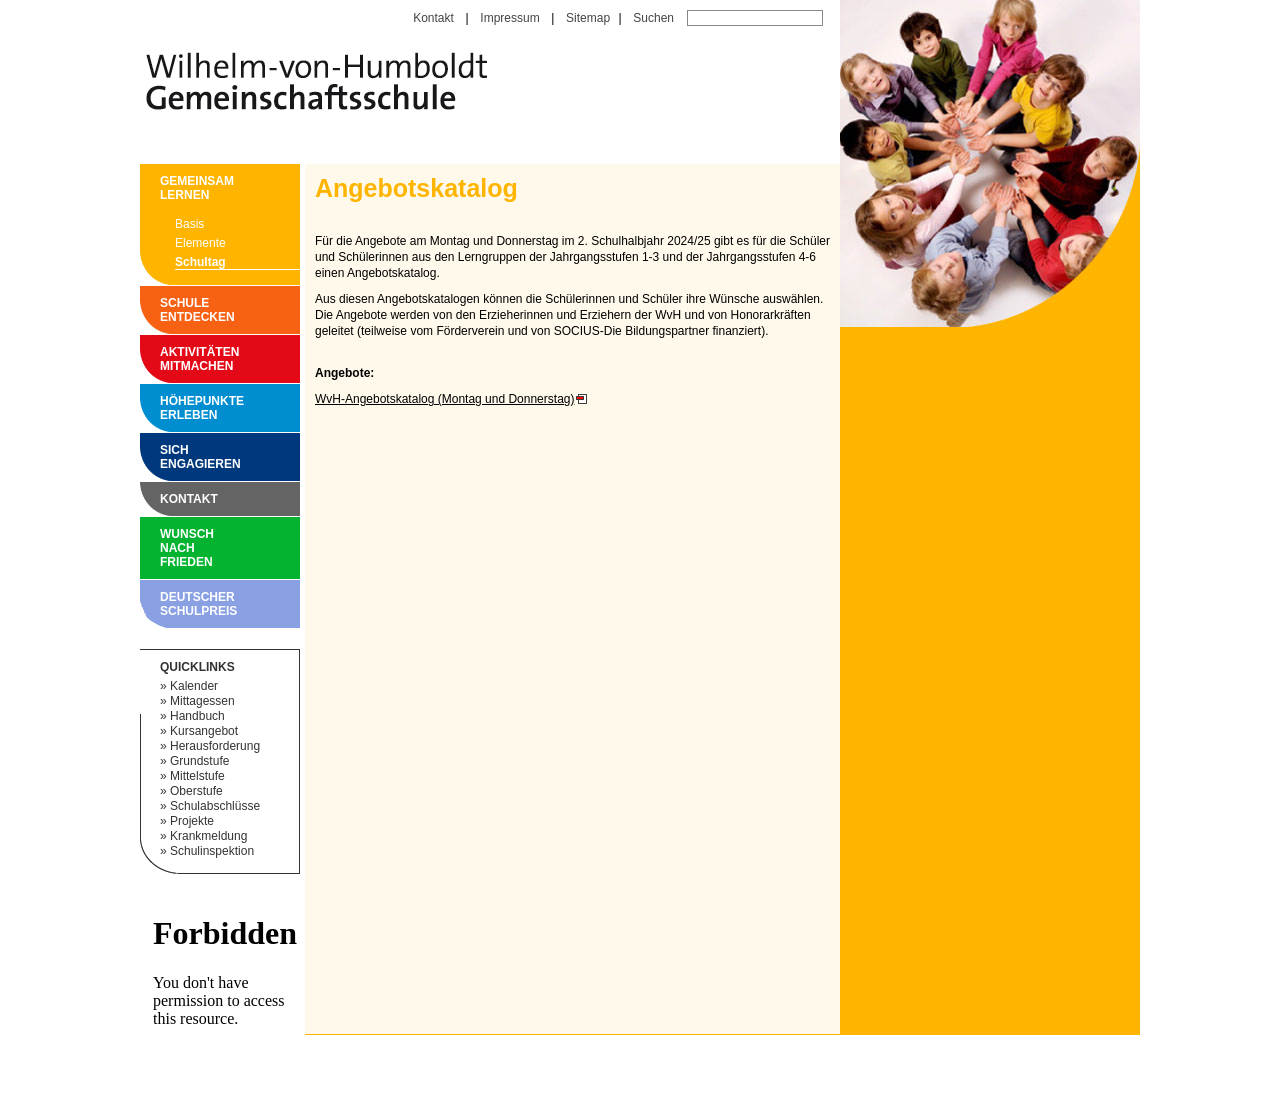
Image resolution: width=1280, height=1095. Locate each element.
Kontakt (433, 18)
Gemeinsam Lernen (165, 188)
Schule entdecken (165, 310)
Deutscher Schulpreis (165, 604)
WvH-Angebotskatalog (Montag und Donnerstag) (444, 399)
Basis (189, 224)
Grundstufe (199, 761)
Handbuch (197, 716)
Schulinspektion (212, 851)
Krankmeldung (208, 836)
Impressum (509, 18)
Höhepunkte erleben (165, 408)
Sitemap (588, 18)
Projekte (192, 821)
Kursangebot (204, 731)
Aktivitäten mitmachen (165, 359)
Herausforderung (215, 746)
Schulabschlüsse (215, 806)
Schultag (200, 262)
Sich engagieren (165, 457)
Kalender (194, 686)
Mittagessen (202, 701)
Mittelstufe (197, 776)
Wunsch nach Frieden (165, 548)
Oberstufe (196, 791)
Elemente (200, 243)
